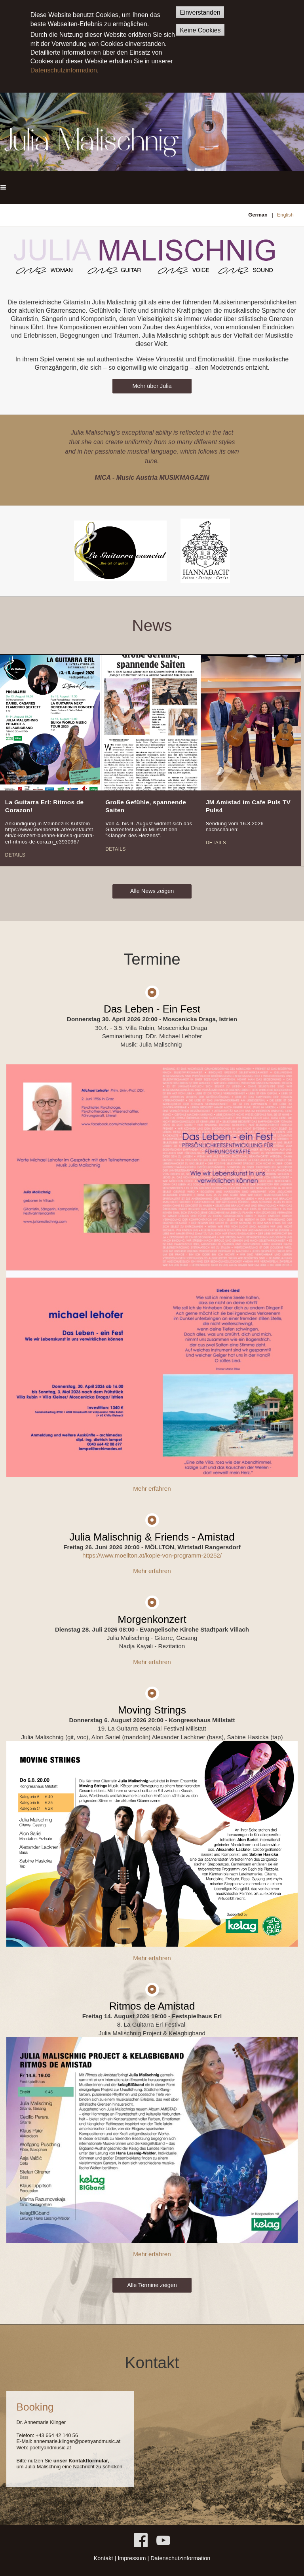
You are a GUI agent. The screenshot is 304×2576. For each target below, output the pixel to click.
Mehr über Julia (151, 386)
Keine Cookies (200, 30)
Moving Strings (152, 1710)
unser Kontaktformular (80, 2461)
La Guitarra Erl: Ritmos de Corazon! (44, 806)
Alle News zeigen (152, 891)
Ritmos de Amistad (152, 2006)
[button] (3, 187)
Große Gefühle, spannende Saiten (145, 806)
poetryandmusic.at (50, 2448)
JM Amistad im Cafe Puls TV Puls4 (248, 806)
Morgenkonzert (152, 1619)
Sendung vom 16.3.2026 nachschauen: (235, 826)
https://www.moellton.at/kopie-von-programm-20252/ (152, 1555)
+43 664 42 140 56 (57, 2435)
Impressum (132, 2558)
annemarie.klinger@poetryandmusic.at (77, 2441)
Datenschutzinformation (63, 70)
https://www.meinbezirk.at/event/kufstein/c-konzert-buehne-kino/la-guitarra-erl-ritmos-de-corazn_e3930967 (50, 835)
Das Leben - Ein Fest (152, 1009)
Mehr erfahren (152, 1488)
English (285, 215)
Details (15, 855)
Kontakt (103, 2558)
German (257, 215)
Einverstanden (200, 12)
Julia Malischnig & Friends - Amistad (152, 1537)
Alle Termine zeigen (152, 2285)
